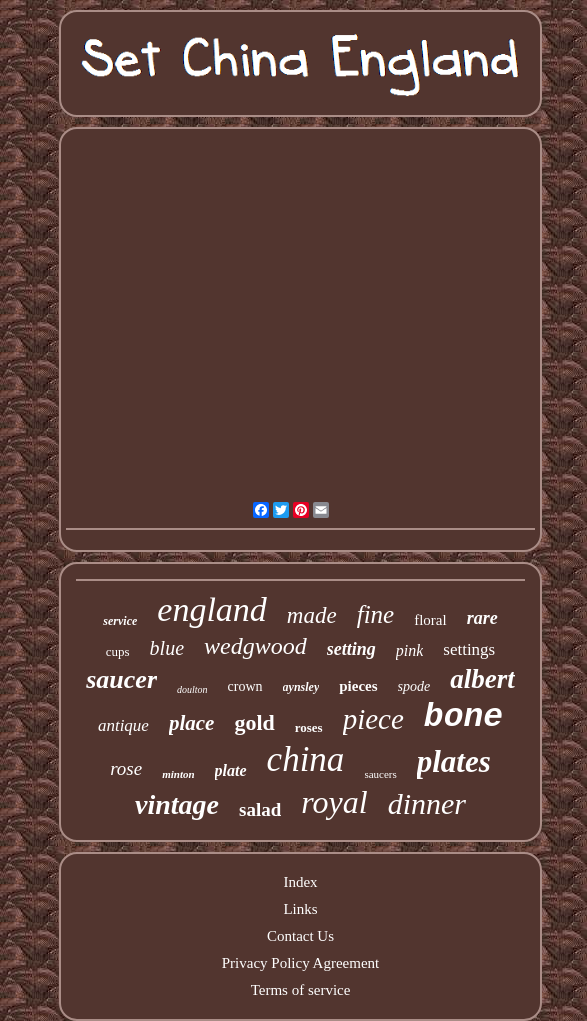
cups (118, 651)
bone (463, 717)
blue (167, 648)
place (191, 723)
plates (454, 761)
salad (260, 809)
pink (410, 650)
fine (376, 614)
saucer (121, 679)
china (306, 759)
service (120, 621)
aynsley (301, 687)
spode (414, 686)
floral (430, 620)
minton (178, 774)
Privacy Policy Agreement (300, 963)
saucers (380, 774)
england (212, 609)
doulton (192, 689)
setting (351, 649)
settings (469, 649)
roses (309, 727)
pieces (358, 686)
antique (123, 725)
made (312, 615)
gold (254, 722)
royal (334, 802)
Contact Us (300, 936)
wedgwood (255, 646)
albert (482, 679)
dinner (427, 803)
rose (126, 768)
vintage (177, 804)
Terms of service (301, 990)
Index (300, 882)
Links (300, 909)
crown (245, 686)
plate (231, 770)
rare (482, 618)
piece (373, 719)
